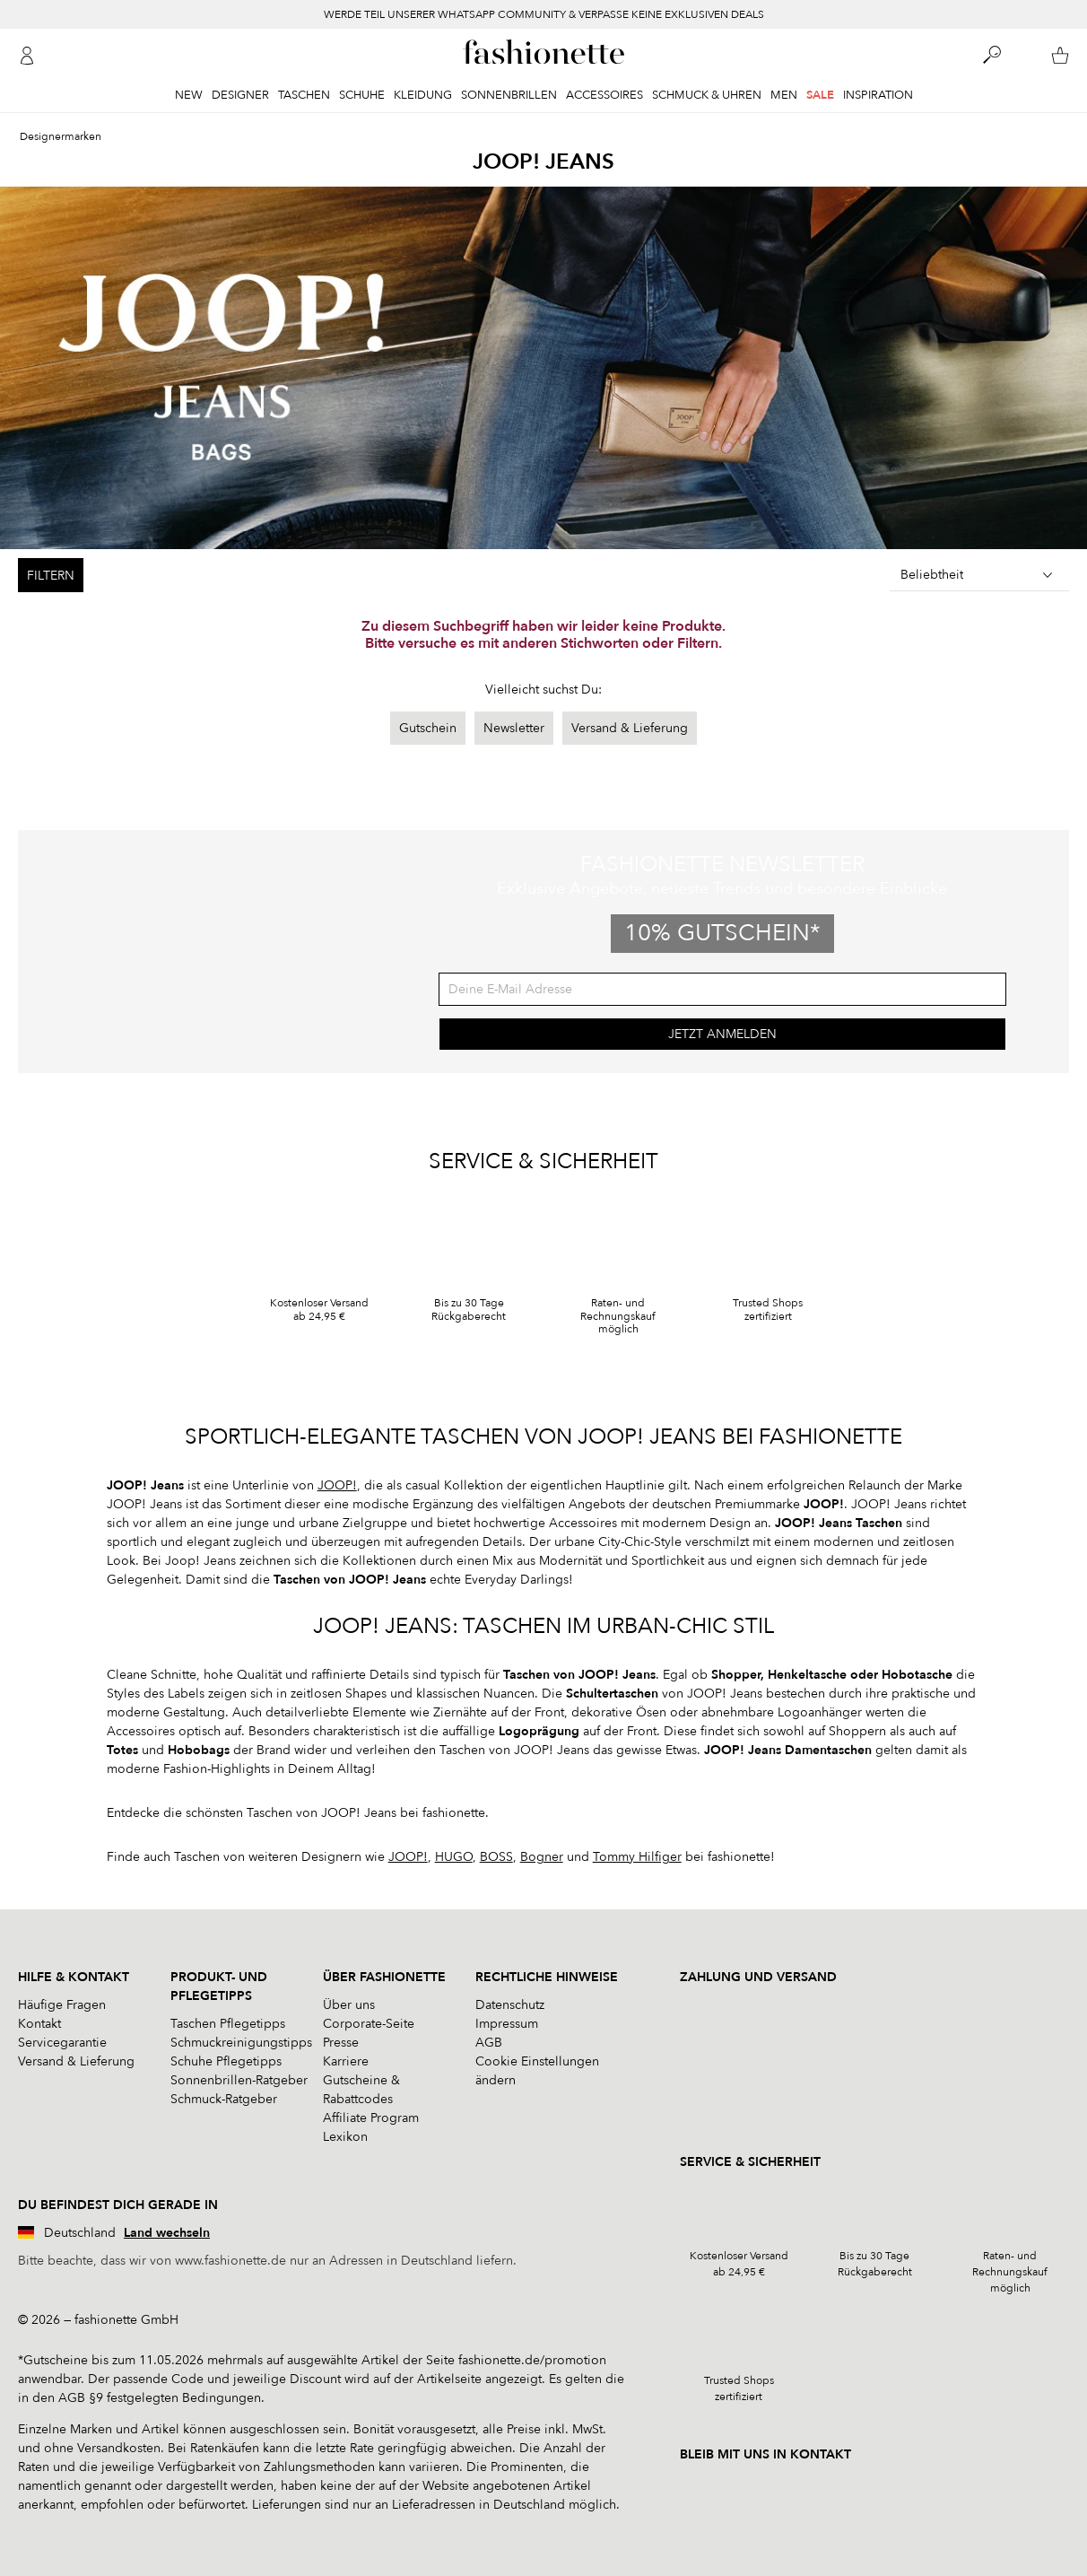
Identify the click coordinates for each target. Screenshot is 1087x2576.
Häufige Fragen (62, 2004)
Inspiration (878, 95)
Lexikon (345, 2136)
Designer (240, 95)
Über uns (349, 2004)
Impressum (506, 2023)
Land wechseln (167, 2232)
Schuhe (362, 95)
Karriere (346, 2061)
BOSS (496, 1856)
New (189, 95)
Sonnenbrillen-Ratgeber (239, 2080)
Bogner (541, 1856)
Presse (341, 2042)
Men (783, 95)
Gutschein (428, 728)
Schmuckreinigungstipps (241, 2042)
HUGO (454, 1856)
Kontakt (39, 2023)
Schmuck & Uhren (706, 95)
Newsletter (513, 728)
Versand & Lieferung (629, 728)
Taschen (304, 95)
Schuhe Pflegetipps (226, 2061)
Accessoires (604, 95)
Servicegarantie (62, 2042)
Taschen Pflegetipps (227, 2023)
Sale (820, 95)
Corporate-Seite (368, 2023)
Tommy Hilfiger (637, 1856)
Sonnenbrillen (509, 95)
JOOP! (337, 1485)
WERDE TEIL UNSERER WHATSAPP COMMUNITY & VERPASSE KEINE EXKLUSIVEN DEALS (544, 14)
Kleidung (423, 95)
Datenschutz (509, 2004)
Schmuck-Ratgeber (223, 2099)
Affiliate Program (371, 2117)
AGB (488, 2042)
